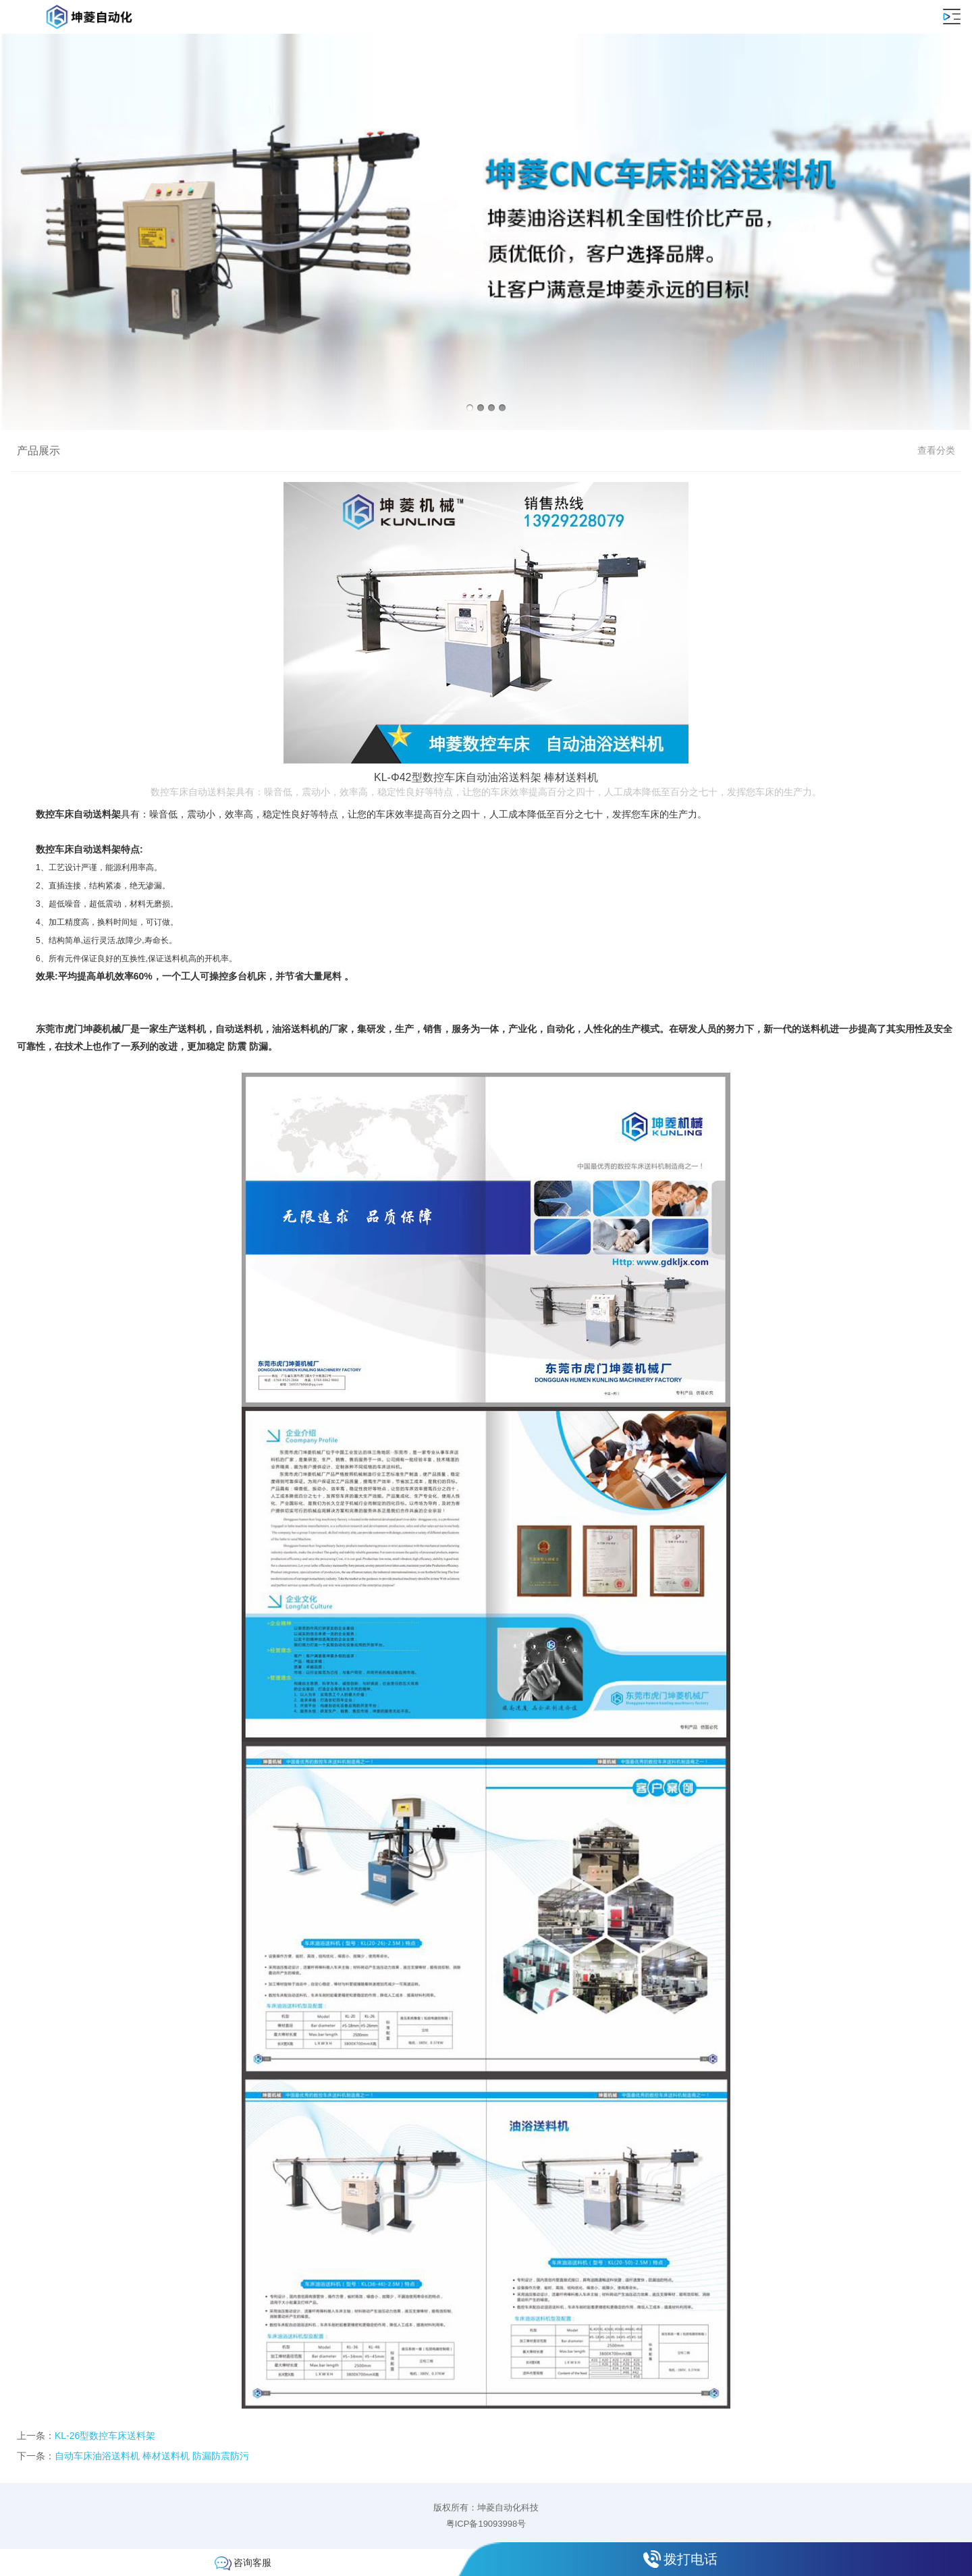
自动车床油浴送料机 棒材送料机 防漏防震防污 (152, 2455)
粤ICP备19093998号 (486, 2524)
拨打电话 (691, 2559)
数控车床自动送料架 (78, 814)
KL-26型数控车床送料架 (105, 2435)
